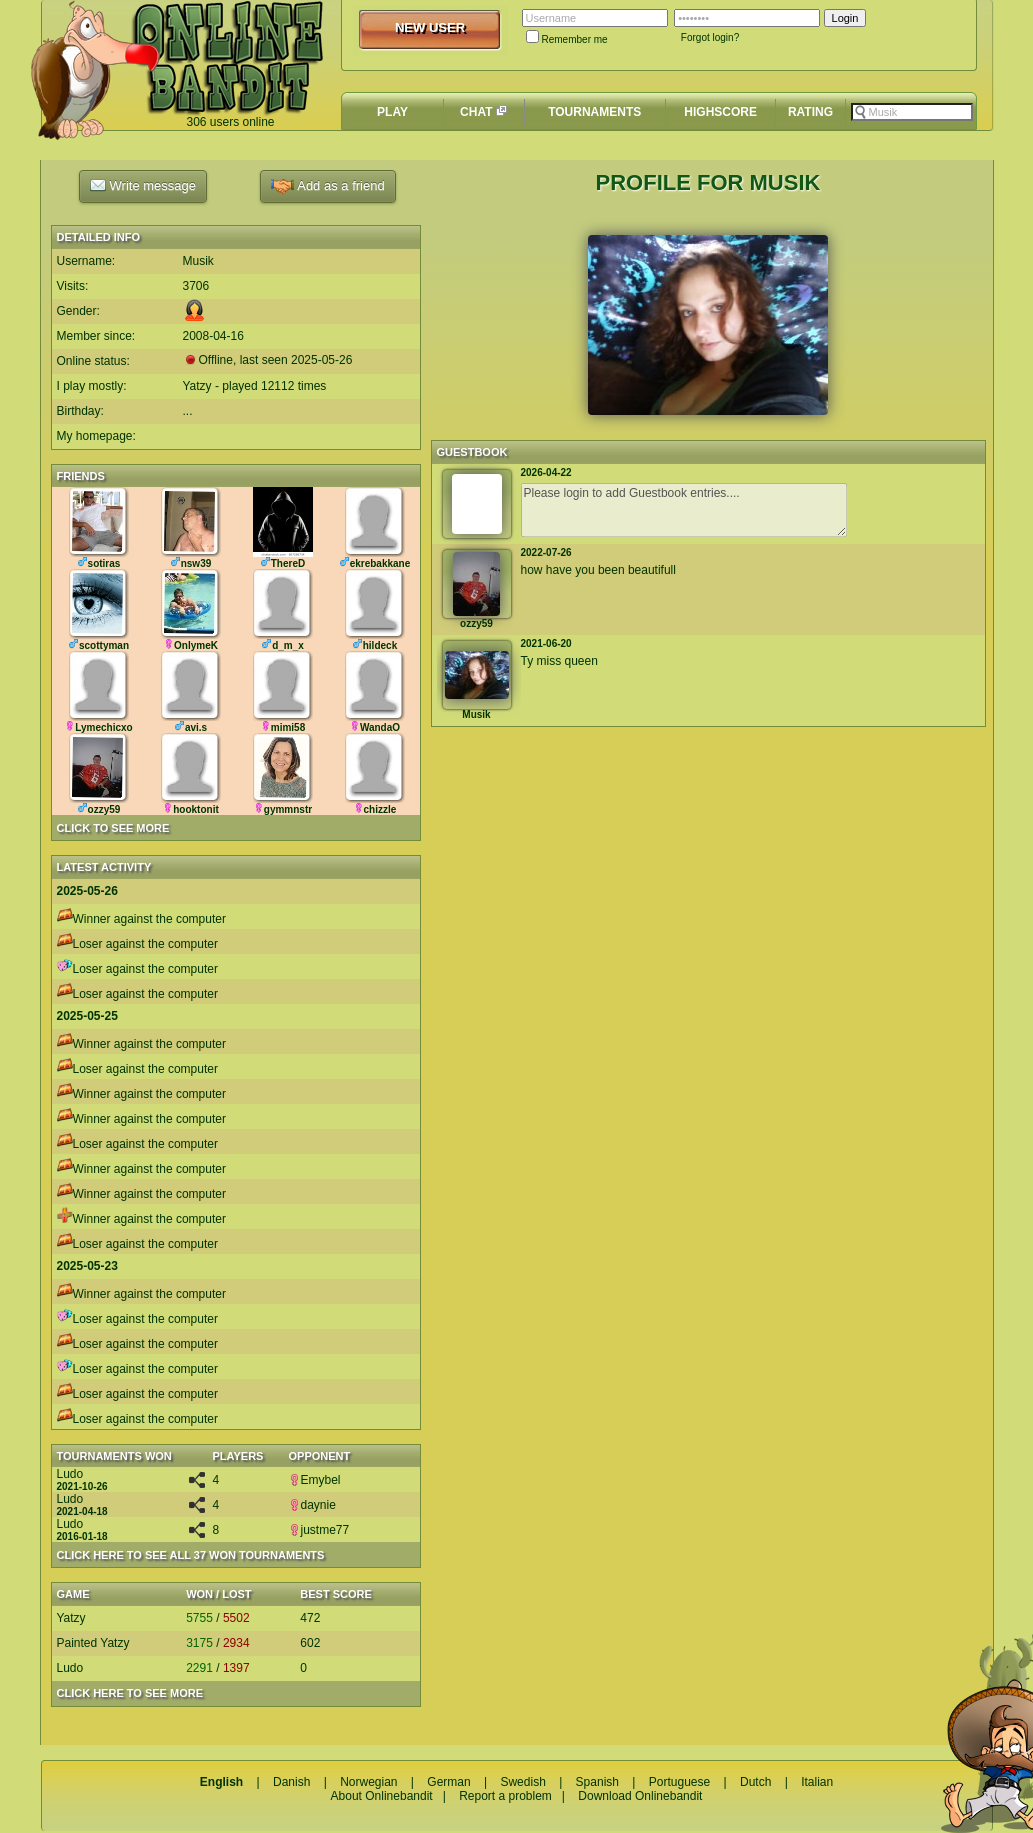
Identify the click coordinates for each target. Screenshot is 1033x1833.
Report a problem (505, 1796)
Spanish (597, 1782)
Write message (143, 185)
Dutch (755, 1782)
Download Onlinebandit (640, 1796)
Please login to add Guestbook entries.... (684, 510)
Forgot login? (710, 37)
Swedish (522, 1782)
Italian (817, 1782)
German (448, 1782)
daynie (312, 1505)
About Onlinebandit (382, 1796)
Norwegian (368, 1782)
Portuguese (679, 1782)
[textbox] (912, 112)
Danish (291, 1782)
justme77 (319, 1530)
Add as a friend (327, 186)
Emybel (315, 1480)
